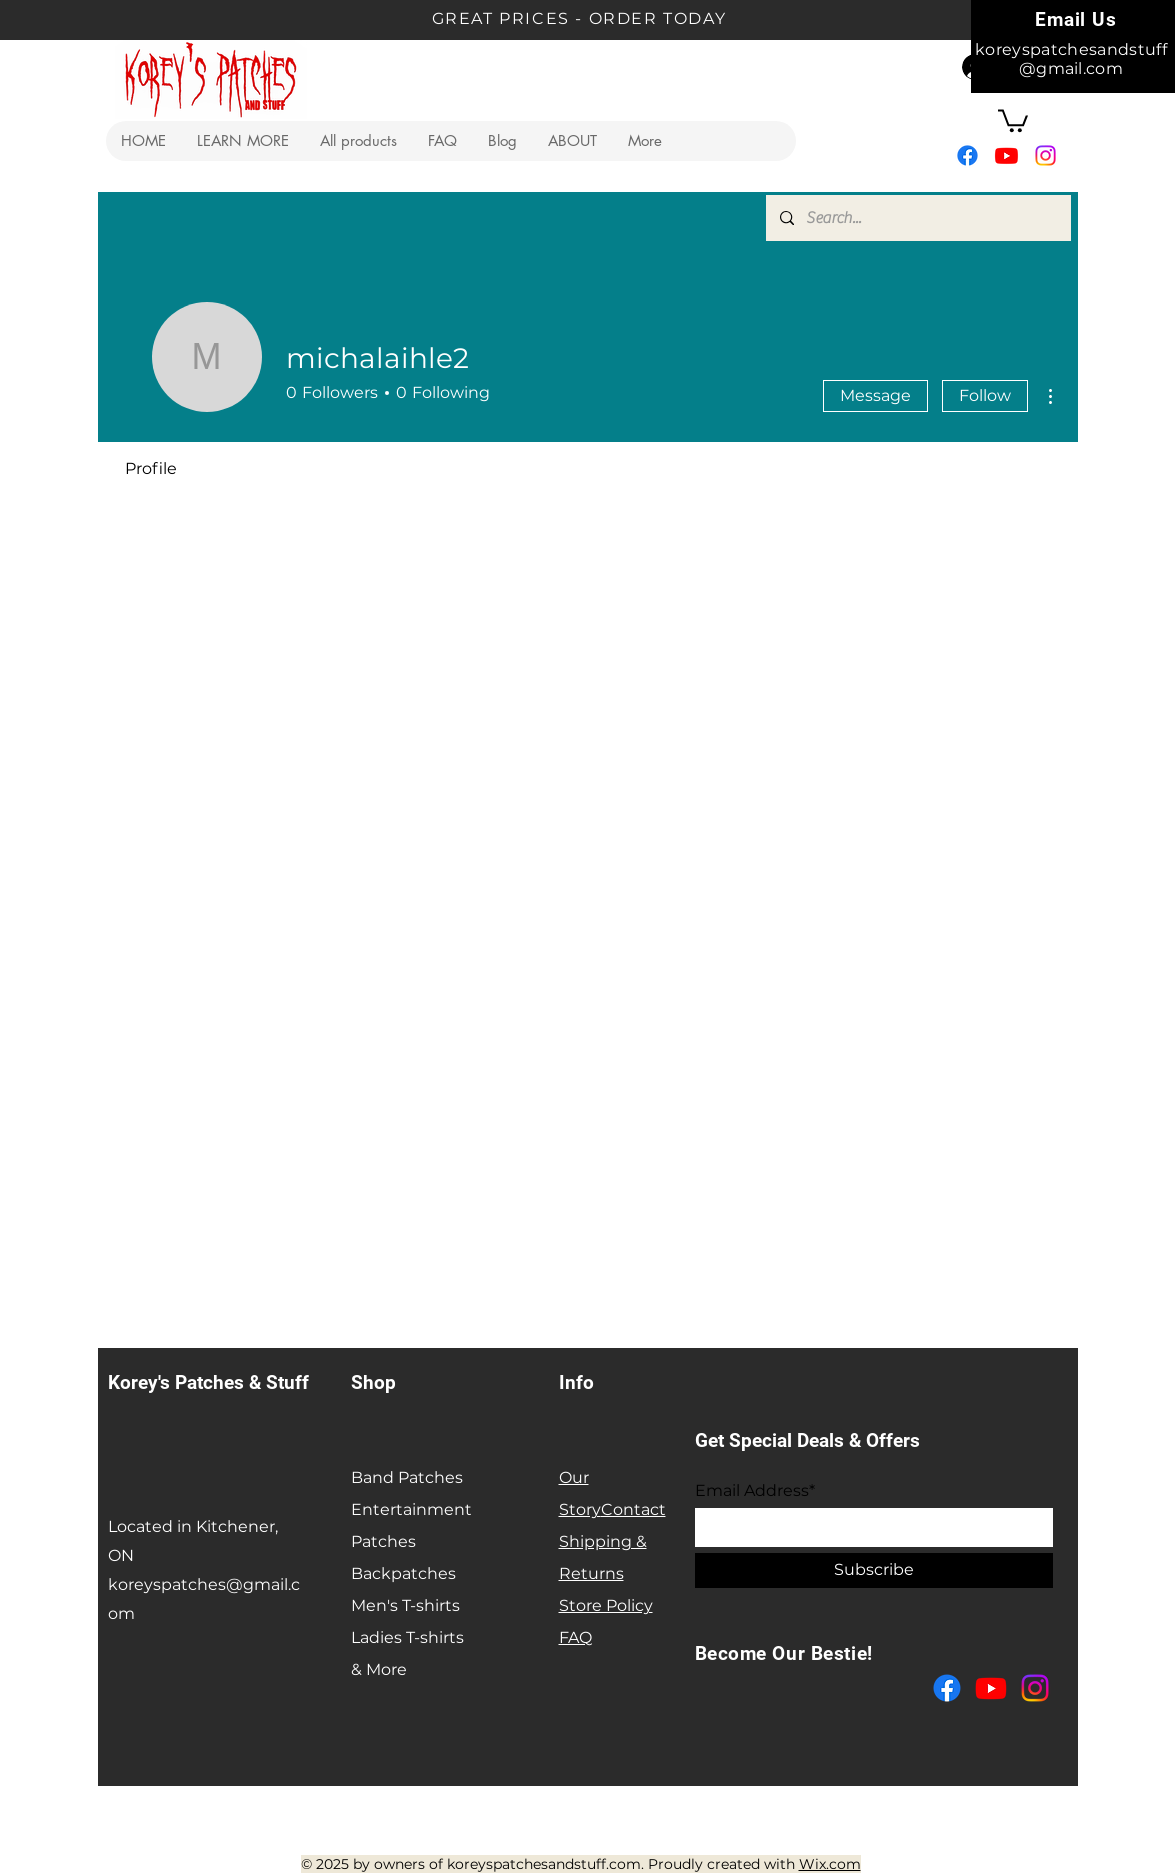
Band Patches (407, 1477)
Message (875, 395)
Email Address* (755, 1491)
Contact (633, 1509)
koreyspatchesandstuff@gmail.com (1071, 59)
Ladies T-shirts (407, 1637)
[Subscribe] (874, 1570)
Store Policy (606, 1605)
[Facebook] (967, 155)
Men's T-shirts (405, 1605)
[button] (242, 141)
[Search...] (917, 218)
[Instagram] (1045, 155)
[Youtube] (1006, 155)
